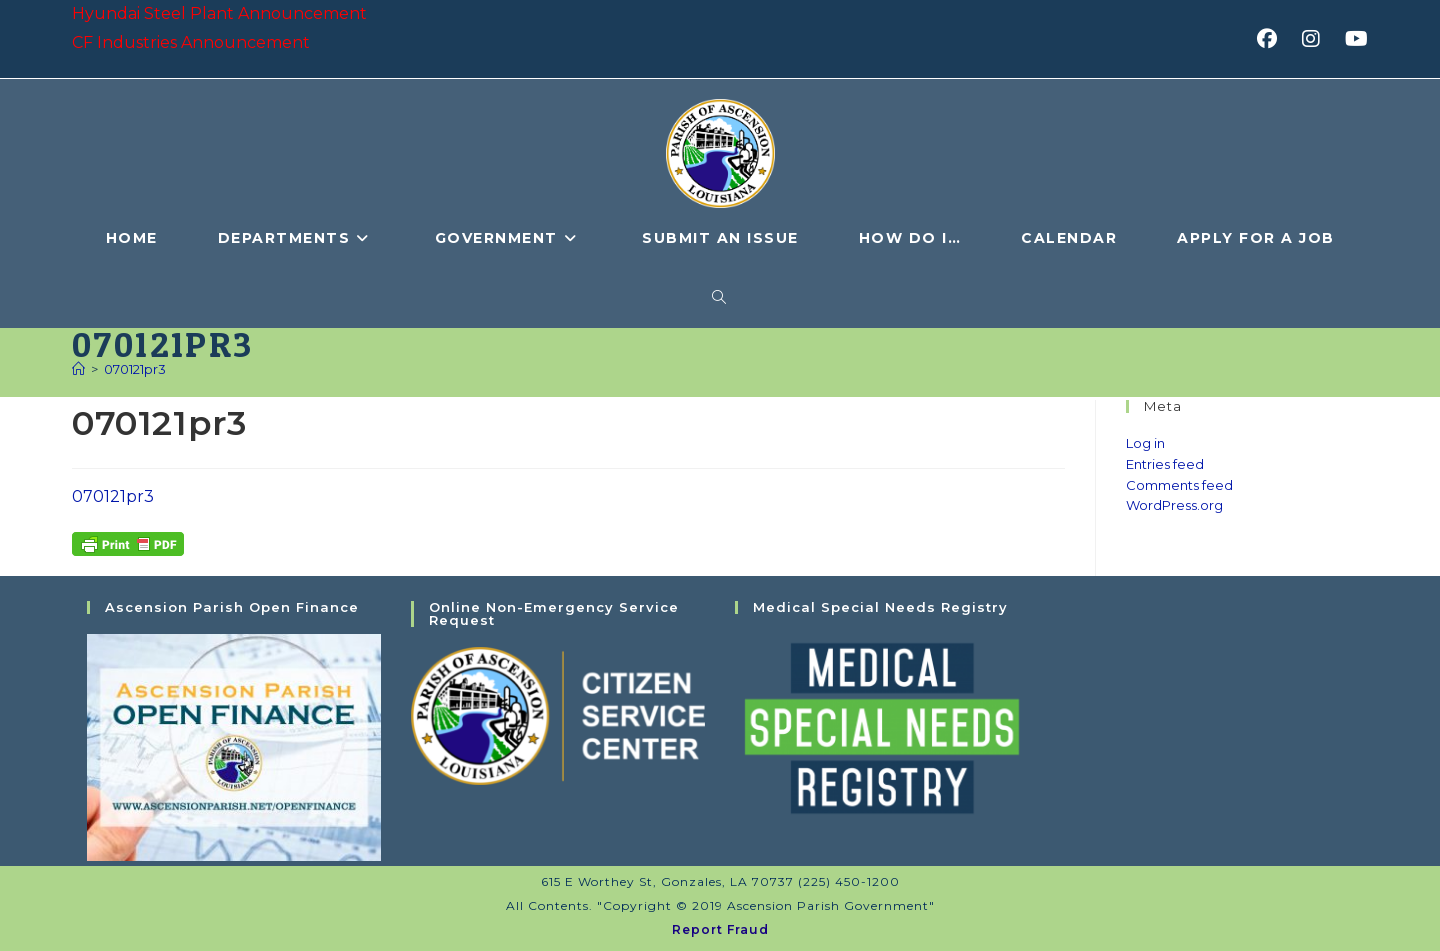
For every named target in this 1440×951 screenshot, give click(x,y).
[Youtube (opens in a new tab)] (1353, 39)
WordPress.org (1174, 505)
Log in (1145, 443)
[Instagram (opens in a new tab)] (1317, 39)
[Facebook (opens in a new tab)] (1273, 39)
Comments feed (1179, 485)
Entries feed (1165, 464)
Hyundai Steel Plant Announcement (219, 13)
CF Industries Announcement (191, 42)
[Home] (78, 369)
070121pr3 (135, 369)
